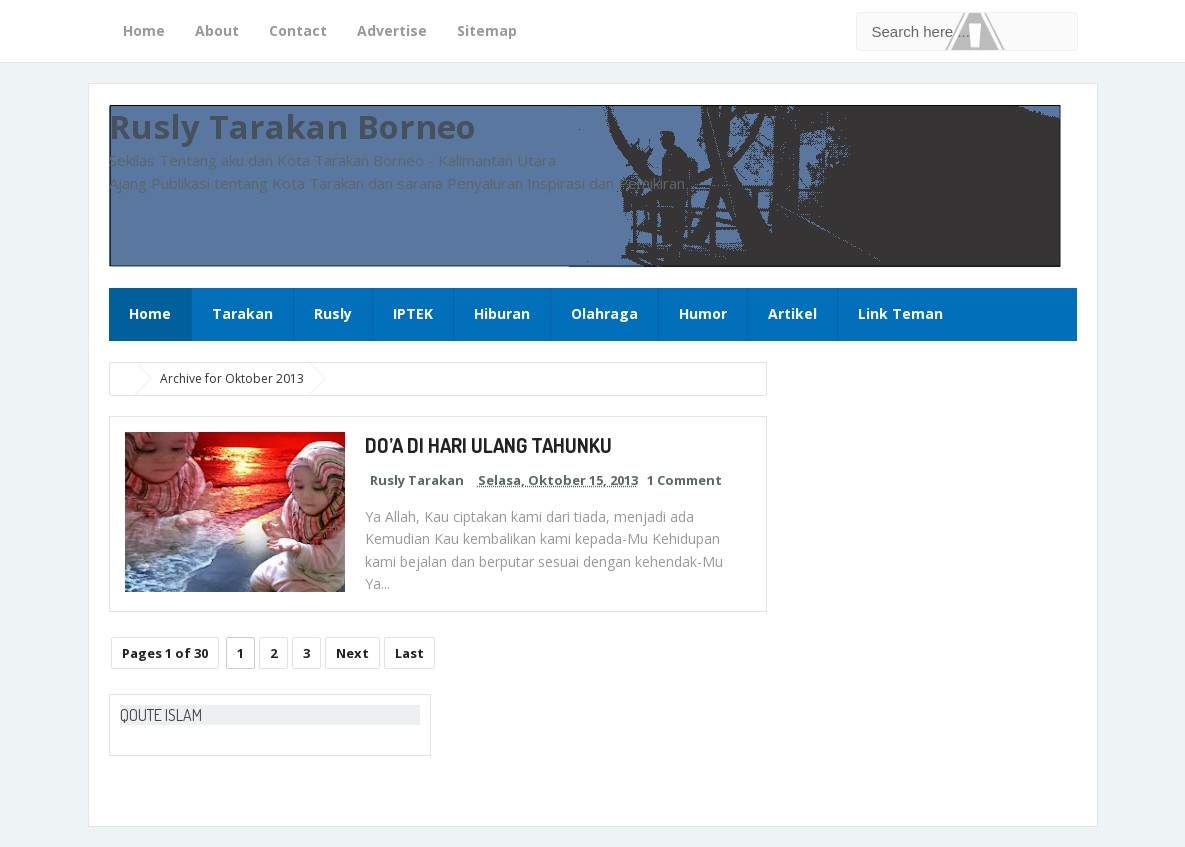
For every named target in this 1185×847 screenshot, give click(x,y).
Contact (298, 30)
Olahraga (604, 313)
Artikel (792, 313)
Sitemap (487, 30)
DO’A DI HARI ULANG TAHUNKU (488, 445)
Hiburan (502, 313)
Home (144, 30)
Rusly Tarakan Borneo (292, 126)
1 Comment (684, 480)
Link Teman (900, 313)
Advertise (392, 30)
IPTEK (413, 313)
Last (409, 653)
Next (352, 653)
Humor (703, 313)
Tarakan (242, 313)
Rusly (333, 313)
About (217, 30)
